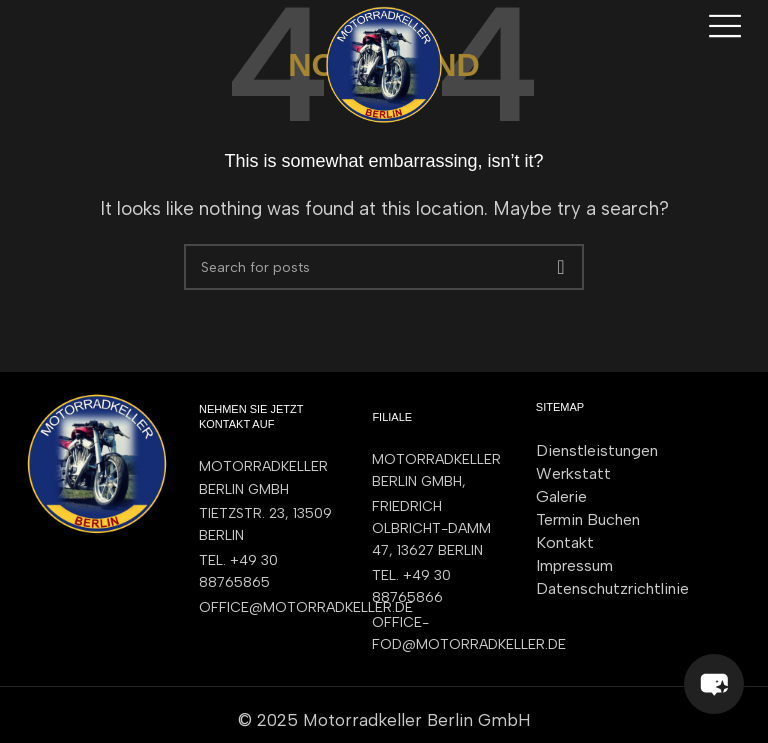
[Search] (384, 267)
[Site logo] (384, 63)
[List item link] (265, 572)
